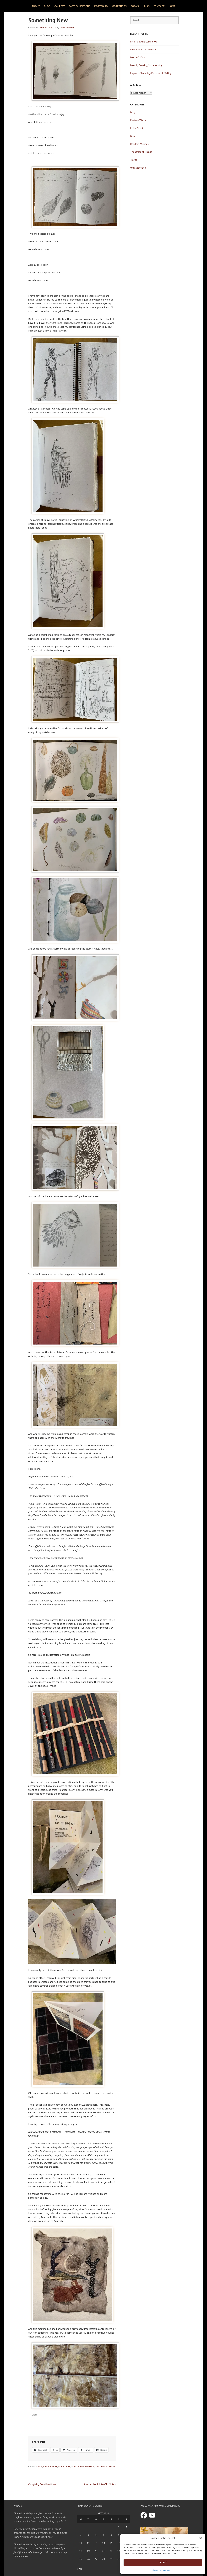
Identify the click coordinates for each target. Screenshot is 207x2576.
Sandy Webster (67, 27)
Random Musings (86, 2466)
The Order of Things (105, 2466)
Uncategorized (138, 167)
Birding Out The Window (143, 49)
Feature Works (50, 2466)
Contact (159, 6)
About (36, 6)
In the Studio (64, 2466)
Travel (133, 159)
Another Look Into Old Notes (100, 2484)
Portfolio (101, 6)
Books (135, 6)
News (74, 2466)
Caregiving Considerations (42, 2484)
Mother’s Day (137, 57)
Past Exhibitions (79, 6)
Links (146, 6)
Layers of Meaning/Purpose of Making (150, 73)
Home (172, 6)
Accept (163, 2562)
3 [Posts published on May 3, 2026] (126, 2527)
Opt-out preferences (161, 2570)
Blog (47, 6)
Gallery (59, 6)
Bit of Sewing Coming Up (143, 41)
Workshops (119, 6)
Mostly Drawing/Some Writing (146, 65)
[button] (200, 2538)
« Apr (79, 2568)
